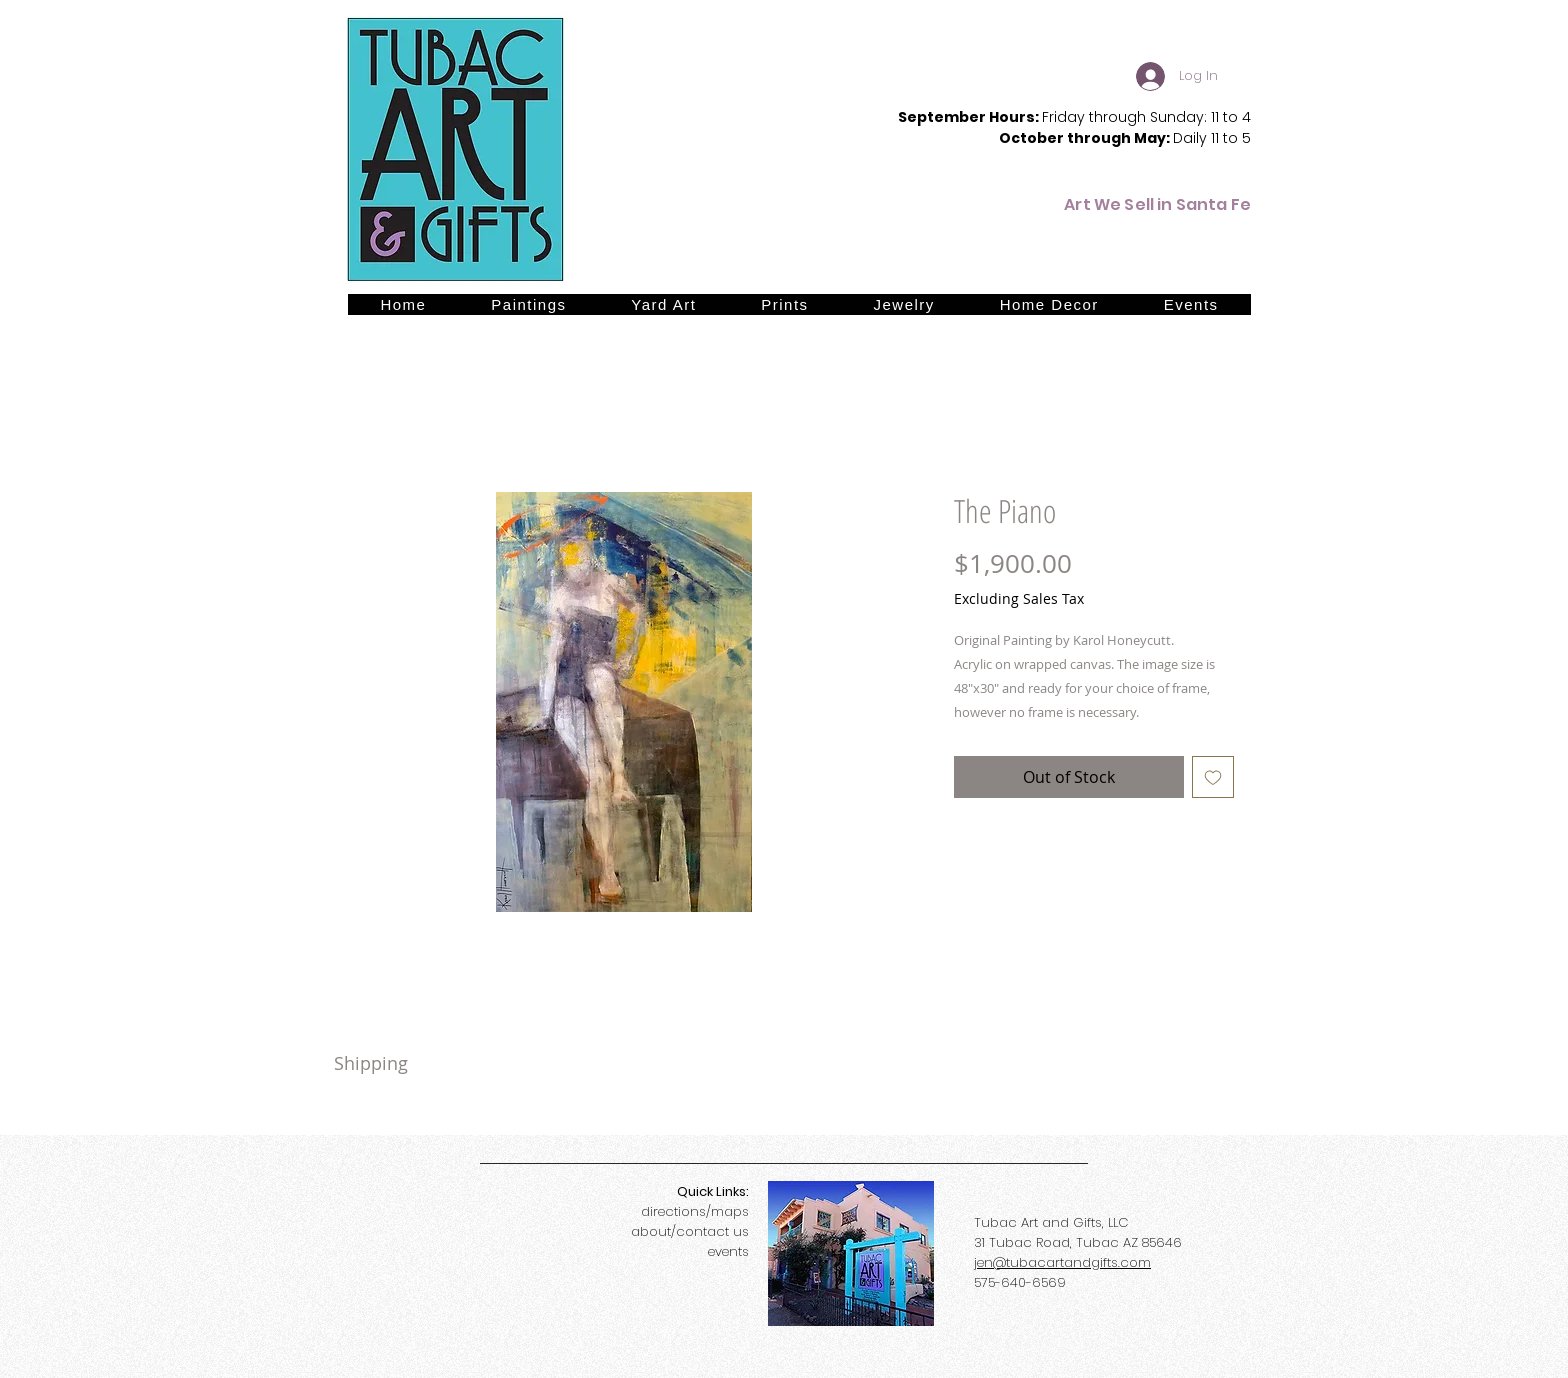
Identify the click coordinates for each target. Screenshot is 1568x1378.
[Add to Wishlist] (1213, 777)
